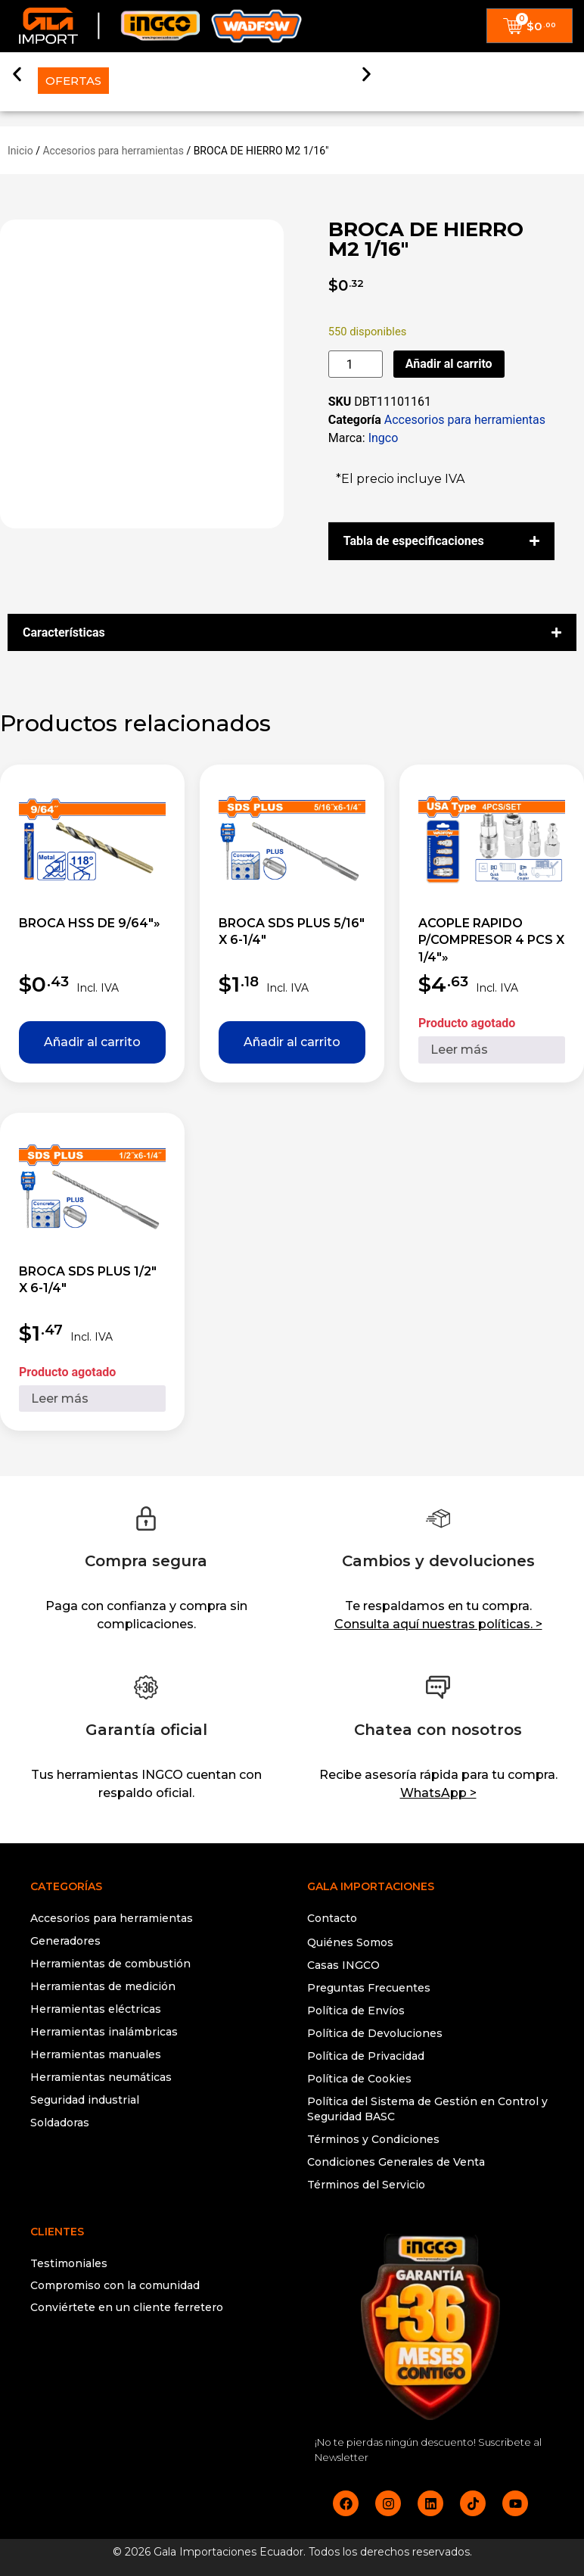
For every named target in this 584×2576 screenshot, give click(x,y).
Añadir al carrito (448, 364)
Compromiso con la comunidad (115, 2285)
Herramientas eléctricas (95, 2009)
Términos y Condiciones (373, 2139)
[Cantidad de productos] (355, 364)
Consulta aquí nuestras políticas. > (438, 1624)
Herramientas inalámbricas (104, 2032)
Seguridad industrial (84, 2100)
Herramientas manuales (95, 2054)
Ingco (383, 438)
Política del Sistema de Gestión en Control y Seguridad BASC (427, 2109)
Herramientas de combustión (110, 1963)
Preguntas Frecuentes (368, 1988)
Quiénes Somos (350, 1942)
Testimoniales (68, 2263)
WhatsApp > (438, 1793)
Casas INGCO (343, 1965)
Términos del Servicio (366, 2184)
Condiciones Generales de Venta (396, 2162)
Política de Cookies (359, 2078)
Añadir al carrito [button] (92, 1042)
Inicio (20, 151)
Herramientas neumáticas (101, 2077)
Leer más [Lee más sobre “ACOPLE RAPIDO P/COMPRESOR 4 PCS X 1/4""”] (459, 1049)
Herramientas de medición (103, 1986)
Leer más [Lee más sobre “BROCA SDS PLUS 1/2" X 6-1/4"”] (60, 1398)
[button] (17, 70)
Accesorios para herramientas (113, 151)
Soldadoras (59, 2122)
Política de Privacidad (365, 2056)
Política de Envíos (356, 2010)
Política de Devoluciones (375, 2033)
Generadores (65, 1941)
